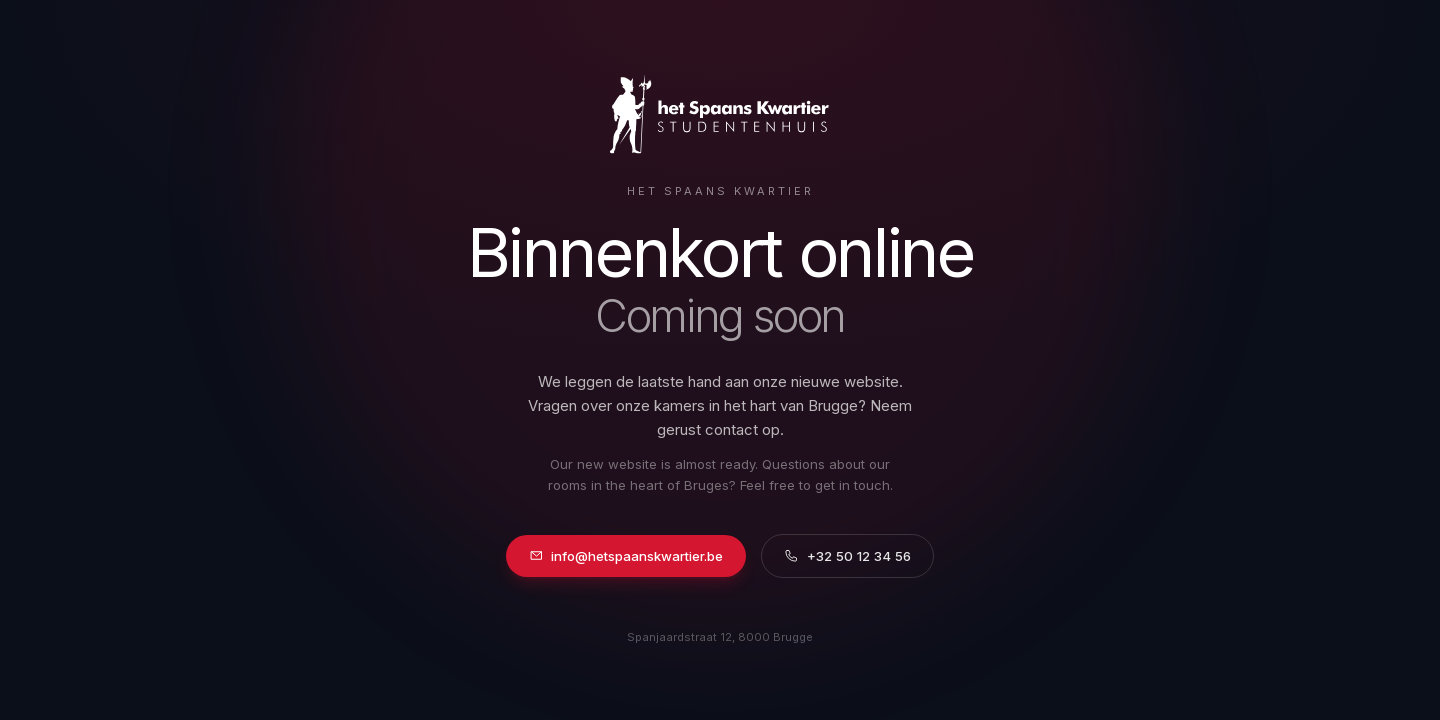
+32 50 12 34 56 (847, 556)
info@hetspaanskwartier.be (626, 556)
